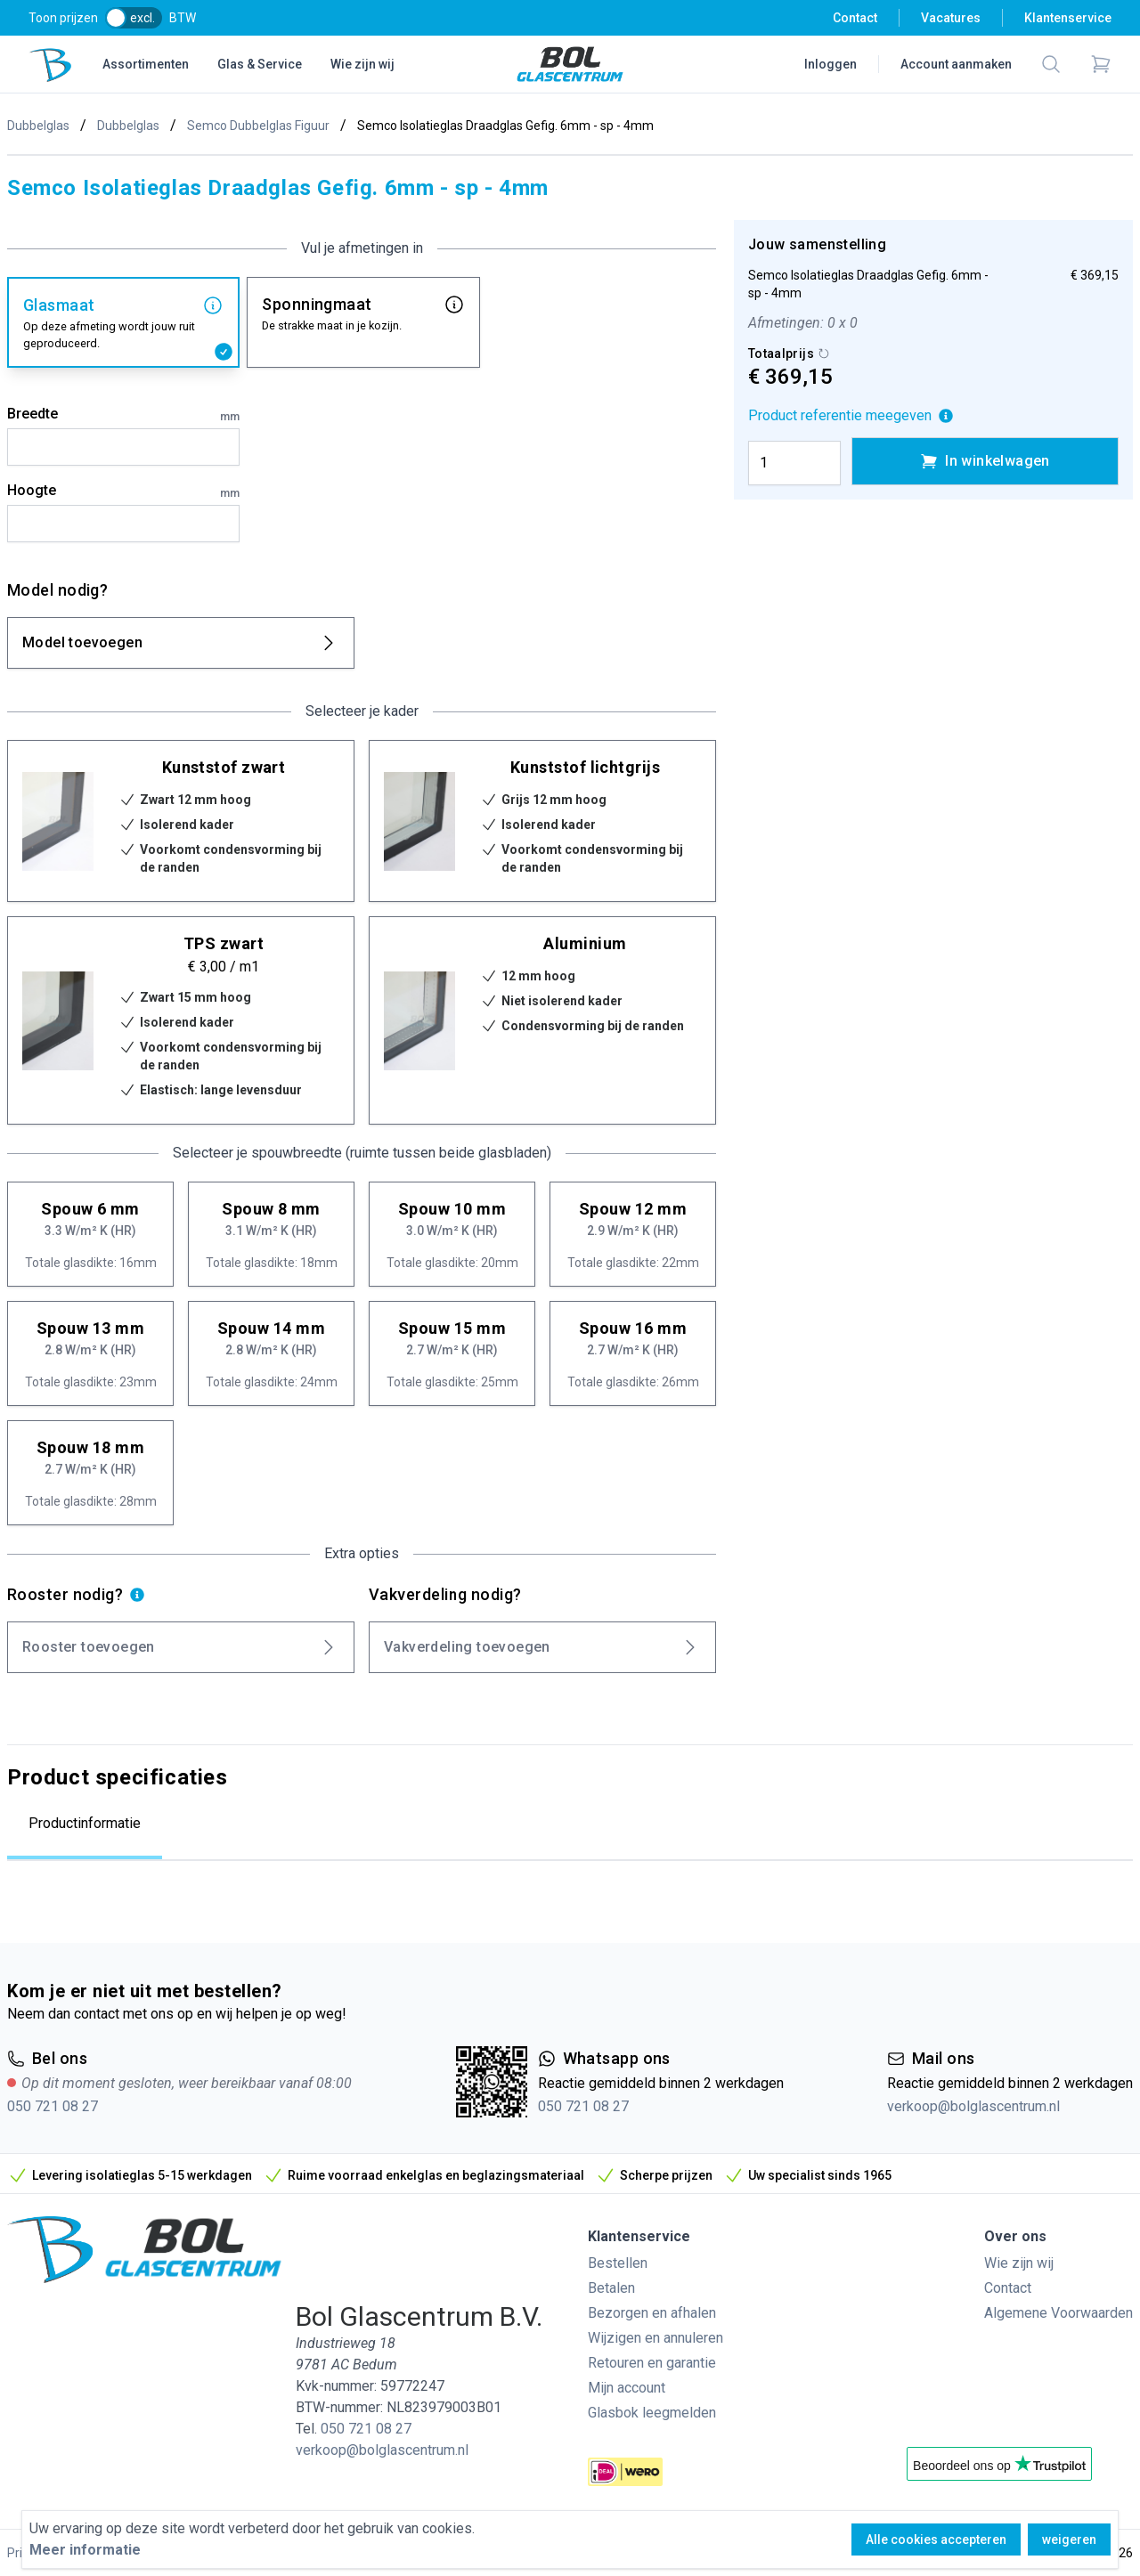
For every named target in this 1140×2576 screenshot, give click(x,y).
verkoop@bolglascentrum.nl (973, 2106)
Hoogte (123, 491)
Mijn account (626, 2387)
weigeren (1069, 2539)
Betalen (611, 2287)
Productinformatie (84, 1823)
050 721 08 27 (52, 2106)
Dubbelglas (38, 125)
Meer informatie (85, 2549)
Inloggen (830, 64)
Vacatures (951, 18)
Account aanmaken (956, 64)
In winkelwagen (985, 461)
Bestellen (617, 2263)
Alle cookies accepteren (936, 2539)
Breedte (123, 415)
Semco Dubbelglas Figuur (258, 125)
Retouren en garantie (652, 2362)
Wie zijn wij (362, 64)
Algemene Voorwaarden (1058, 2312)
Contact (855, 18)
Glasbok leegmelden (652, 2412)
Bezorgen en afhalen (652, 2312)
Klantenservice (1068, 18)
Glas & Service (259, 64)
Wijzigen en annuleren (655, 2337)
